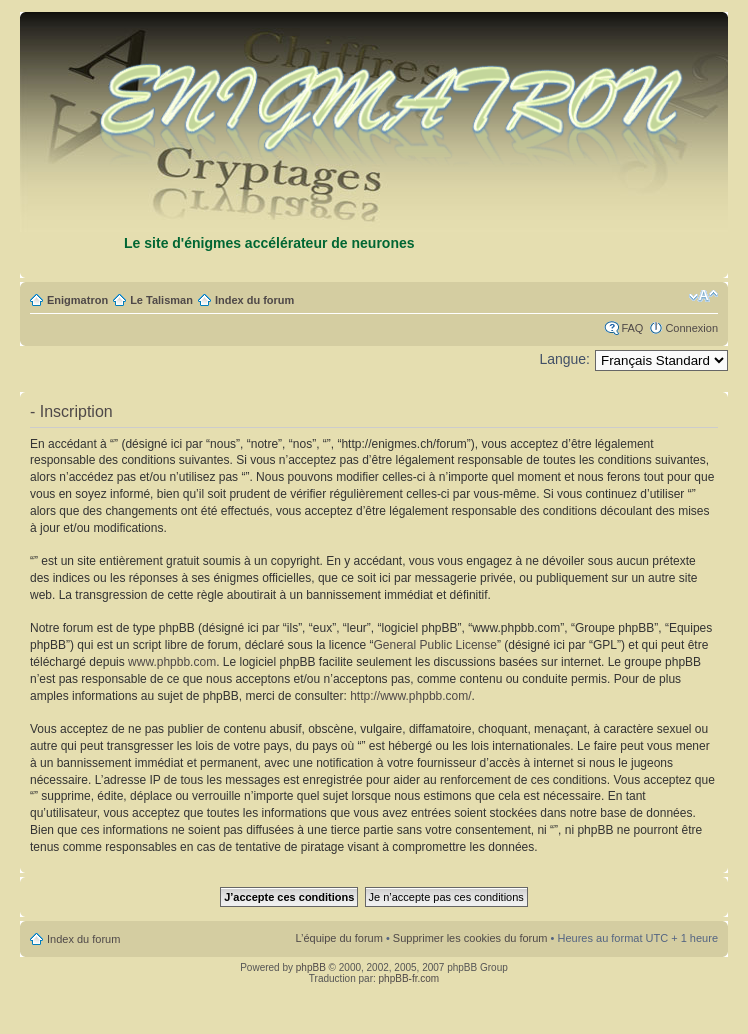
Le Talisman (161, 300)
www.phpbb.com (172, 662)
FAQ (632, 328)
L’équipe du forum (338, 938)
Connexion (691, 328)
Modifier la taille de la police (703, 296)
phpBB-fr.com (409, 978)
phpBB (311, 967)
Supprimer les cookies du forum (470, 938)
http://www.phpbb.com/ (410, 696)
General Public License (435, 645)
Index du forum (254, 300)
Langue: (564, 359)
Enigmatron (77, 300)
